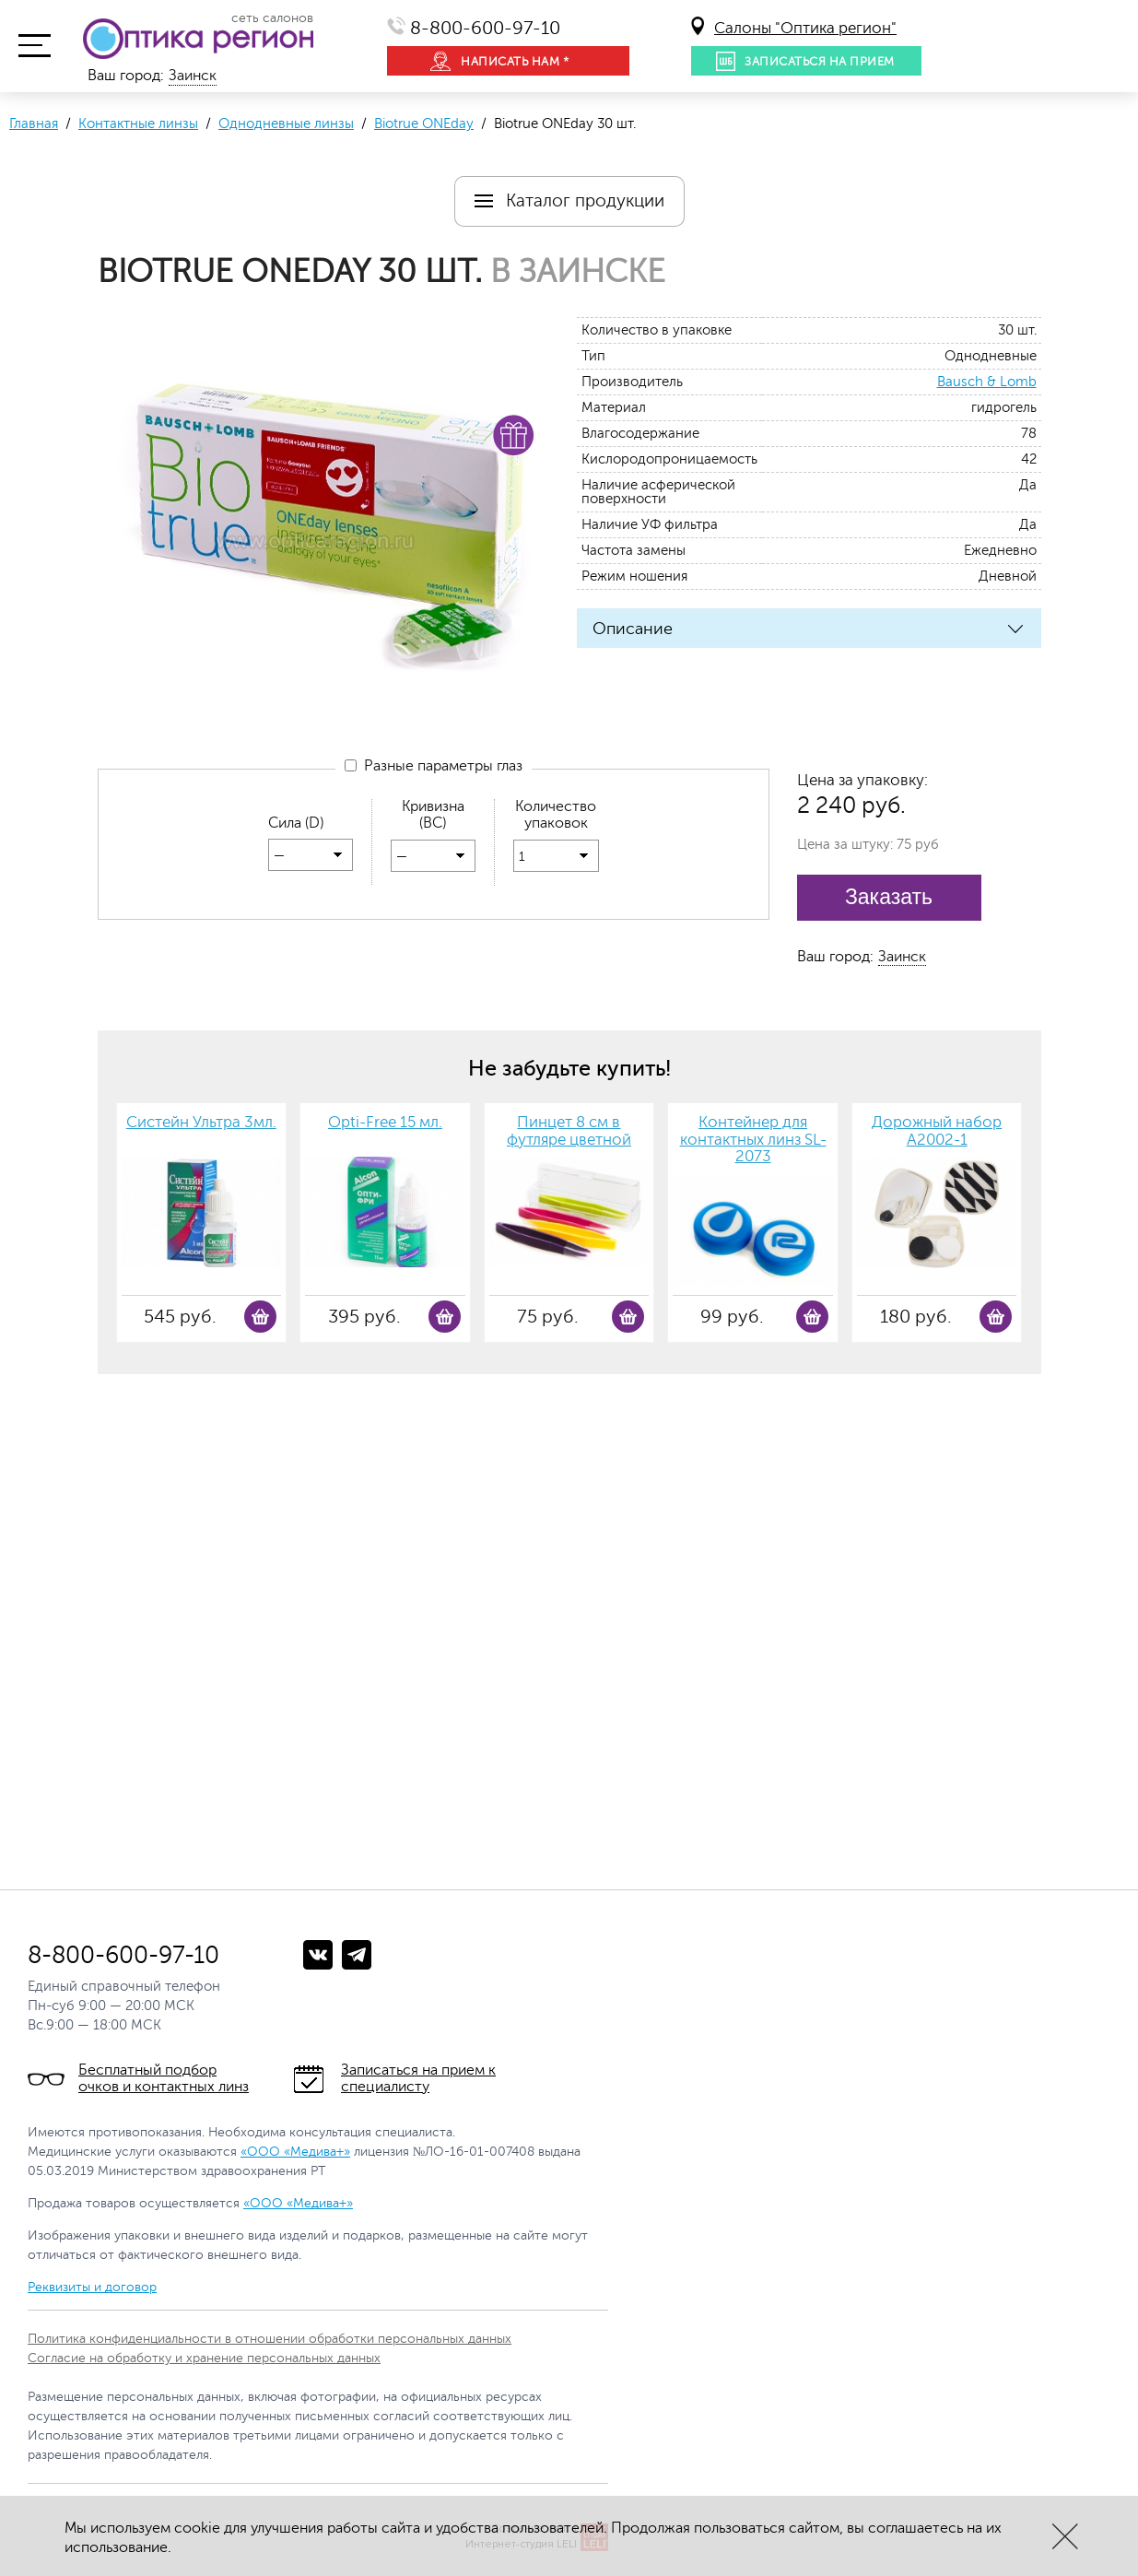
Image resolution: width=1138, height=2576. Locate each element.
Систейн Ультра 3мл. (201, 1122)
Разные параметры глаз (433, 766)
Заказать (889, 897)
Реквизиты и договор (92, 2287)
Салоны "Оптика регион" (805, 28)
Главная (33, 124)
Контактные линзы (138, 124)
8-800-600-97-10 (485, 28)
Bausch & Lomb (987, 382)
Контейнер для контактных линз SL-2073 (753, 1139)
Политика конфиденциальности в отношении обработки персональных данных (269, 2339)
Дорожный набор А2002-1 (937, 1131)
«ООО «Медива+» (295, 2151)
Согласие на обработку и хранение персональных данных (204, 2358)
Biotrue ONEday (424, 124)
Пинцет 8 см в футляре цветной (569, 1131)
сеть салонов (272, 18)
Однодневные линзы (286, 124)
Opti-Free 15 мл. (385, 1122)
